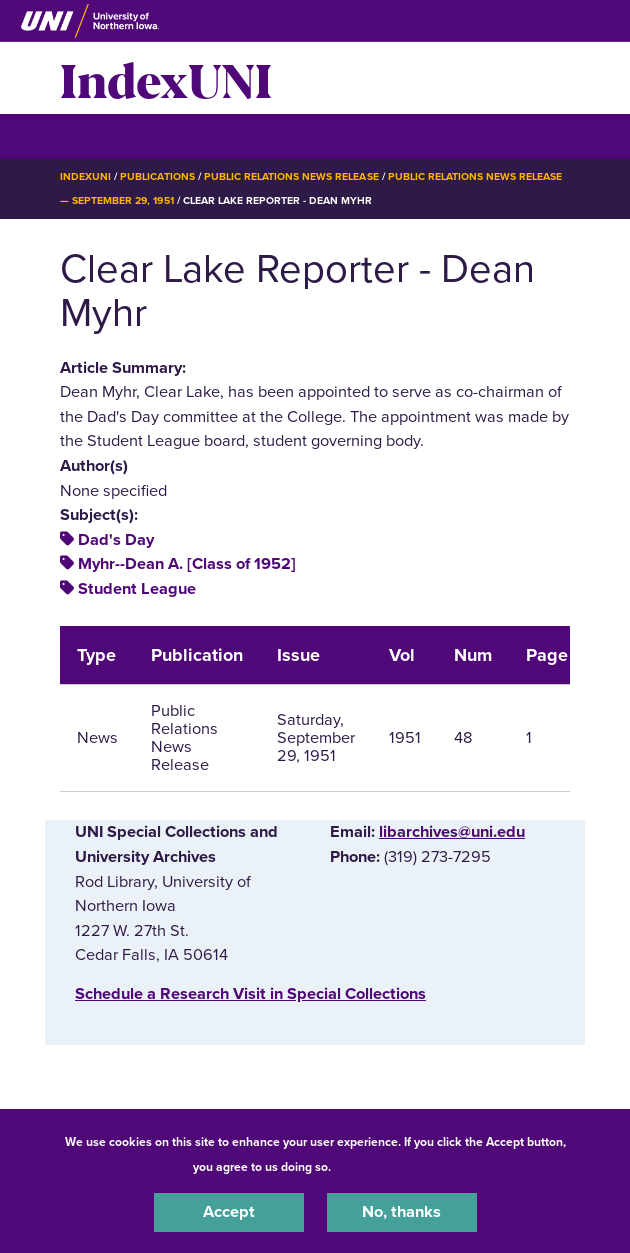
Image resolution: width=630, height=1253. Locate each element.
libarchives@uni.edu (452, 832)
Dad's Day (116, 540)
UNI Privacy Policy (387, 1167)
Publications (157, 176)
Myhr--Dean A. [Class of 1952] (187, 564)
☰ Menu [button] (95, 135)
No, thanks (401, 1212)
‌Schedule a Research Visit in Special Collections (250, 994)
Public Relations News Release (291, 176)
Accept (229, 1212)
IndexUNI (166, 78)
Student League (137, 589)
